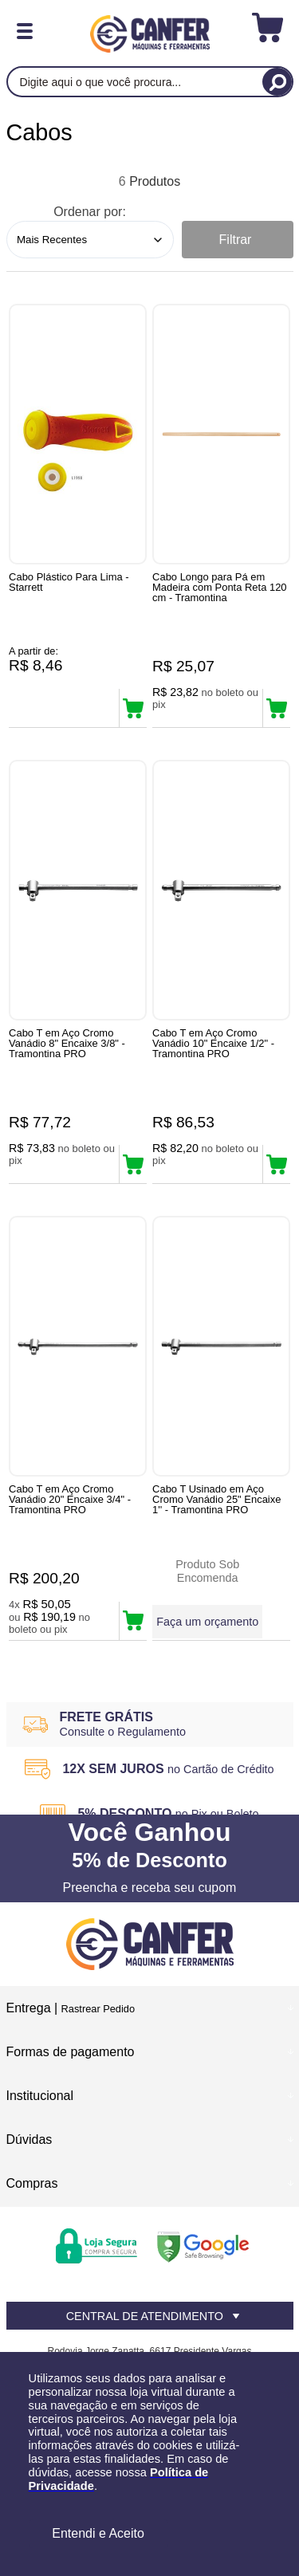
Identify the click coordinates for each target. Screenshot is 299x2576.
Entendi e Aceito (98, 2533)
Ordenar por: (89, 211)
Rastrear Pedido (98, 2009)
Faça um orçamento (207, 1621)
